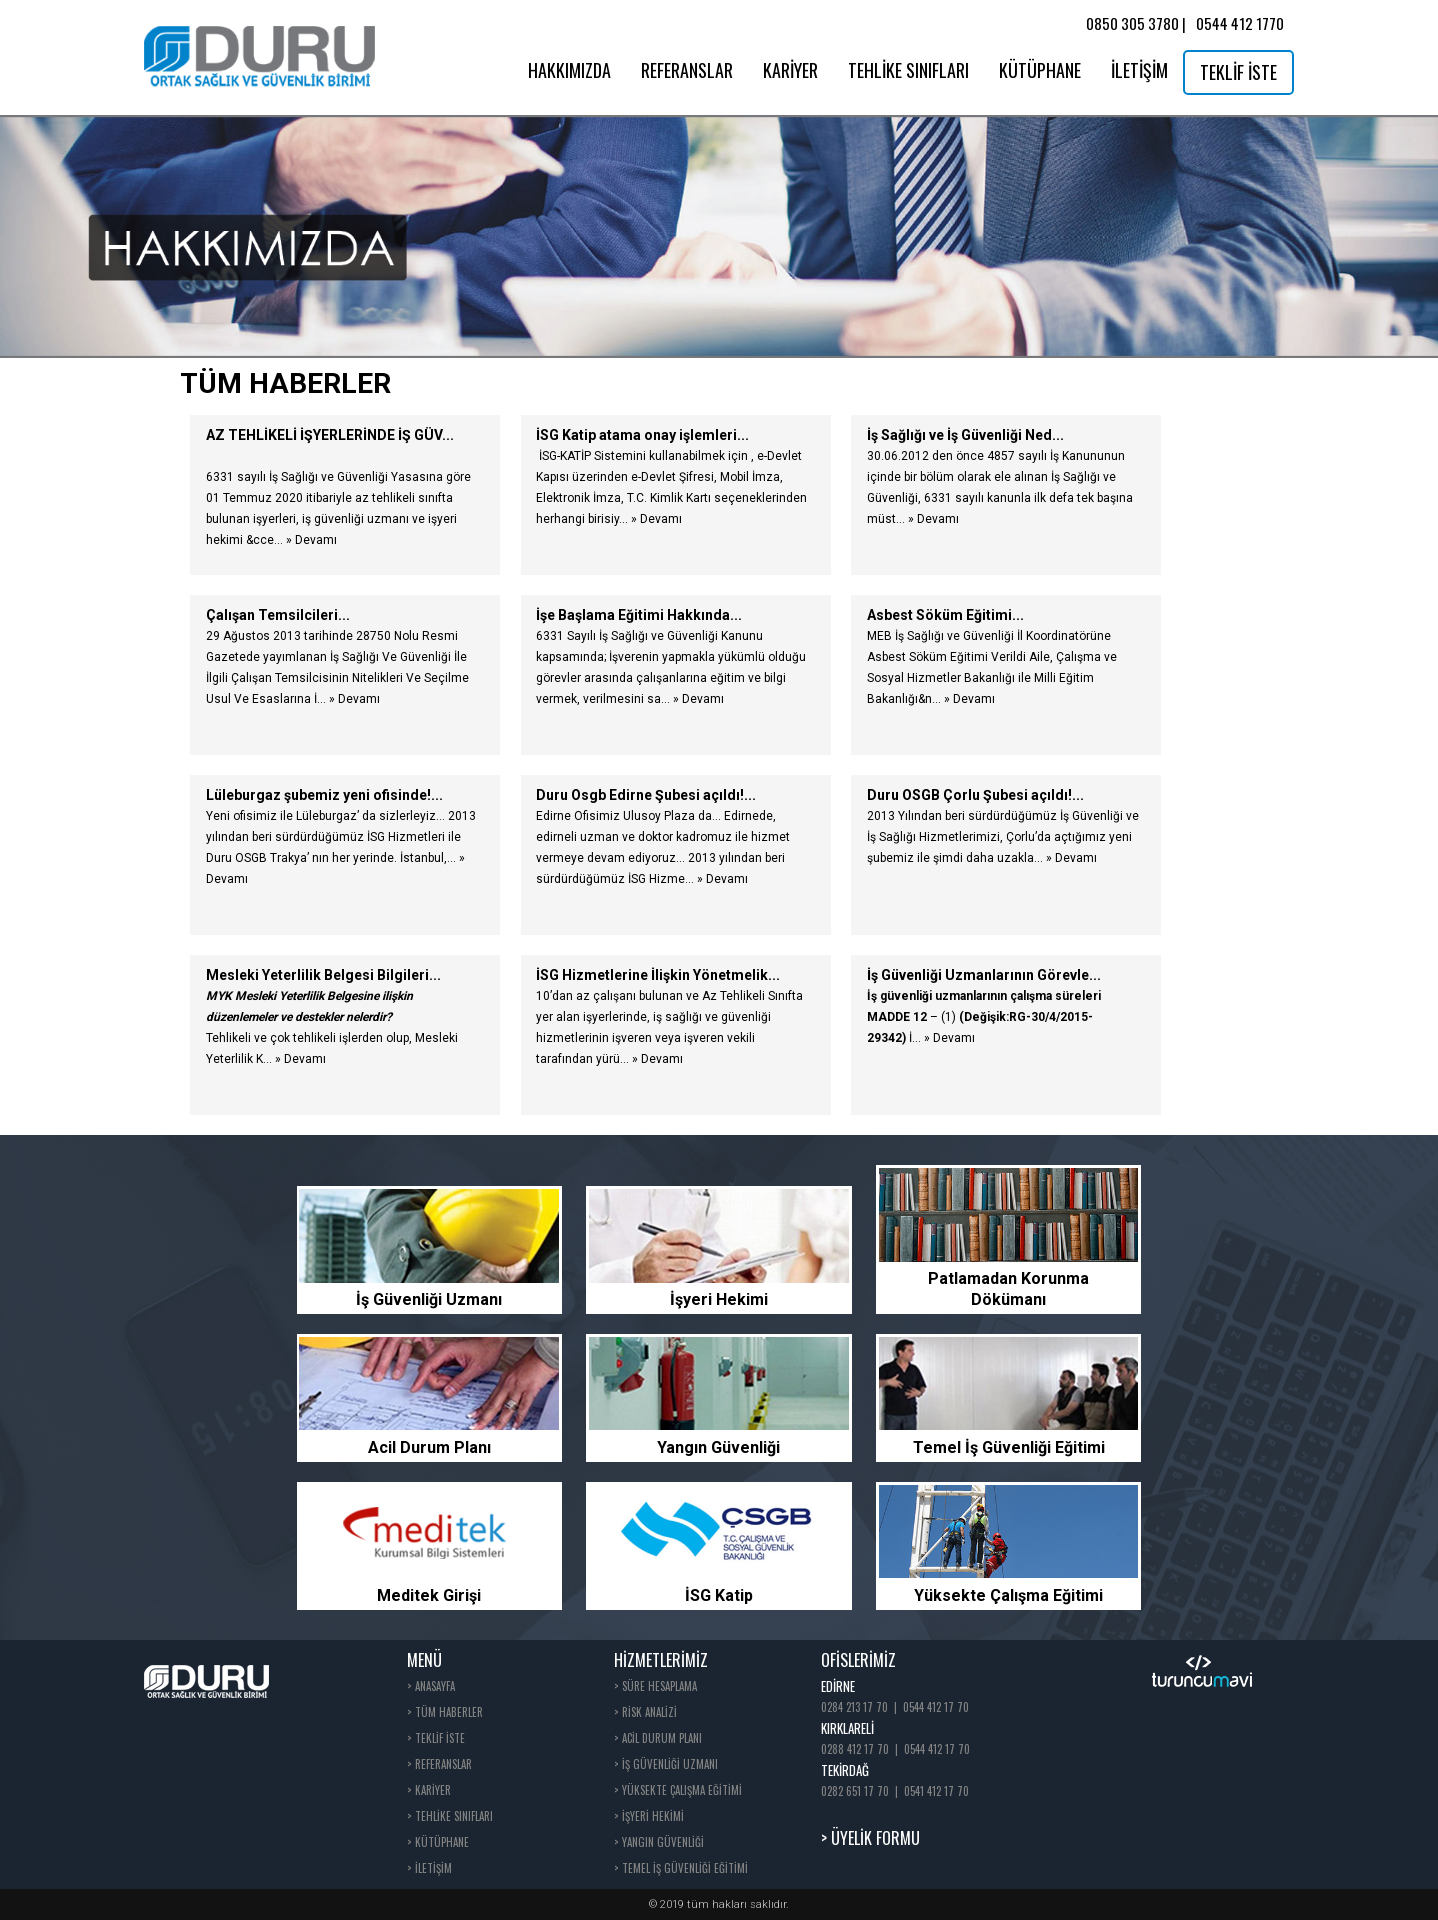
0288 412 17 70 (855, 1749)
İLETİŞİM (1139, 70)
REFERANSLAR (687, 70)
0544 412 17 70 (936, 1707)
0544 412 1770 (1240, 23)
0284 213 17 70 (854, 1707)
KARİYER (790, 70)
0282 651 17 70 (855, 1791)
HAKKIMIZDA (569, 70)
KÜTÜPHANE (1040, 70)
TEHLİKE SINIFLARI (908, 70)
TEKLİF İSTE (1238, 72)
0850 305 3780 (1132, 23)
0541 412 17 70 (936, 1791)
